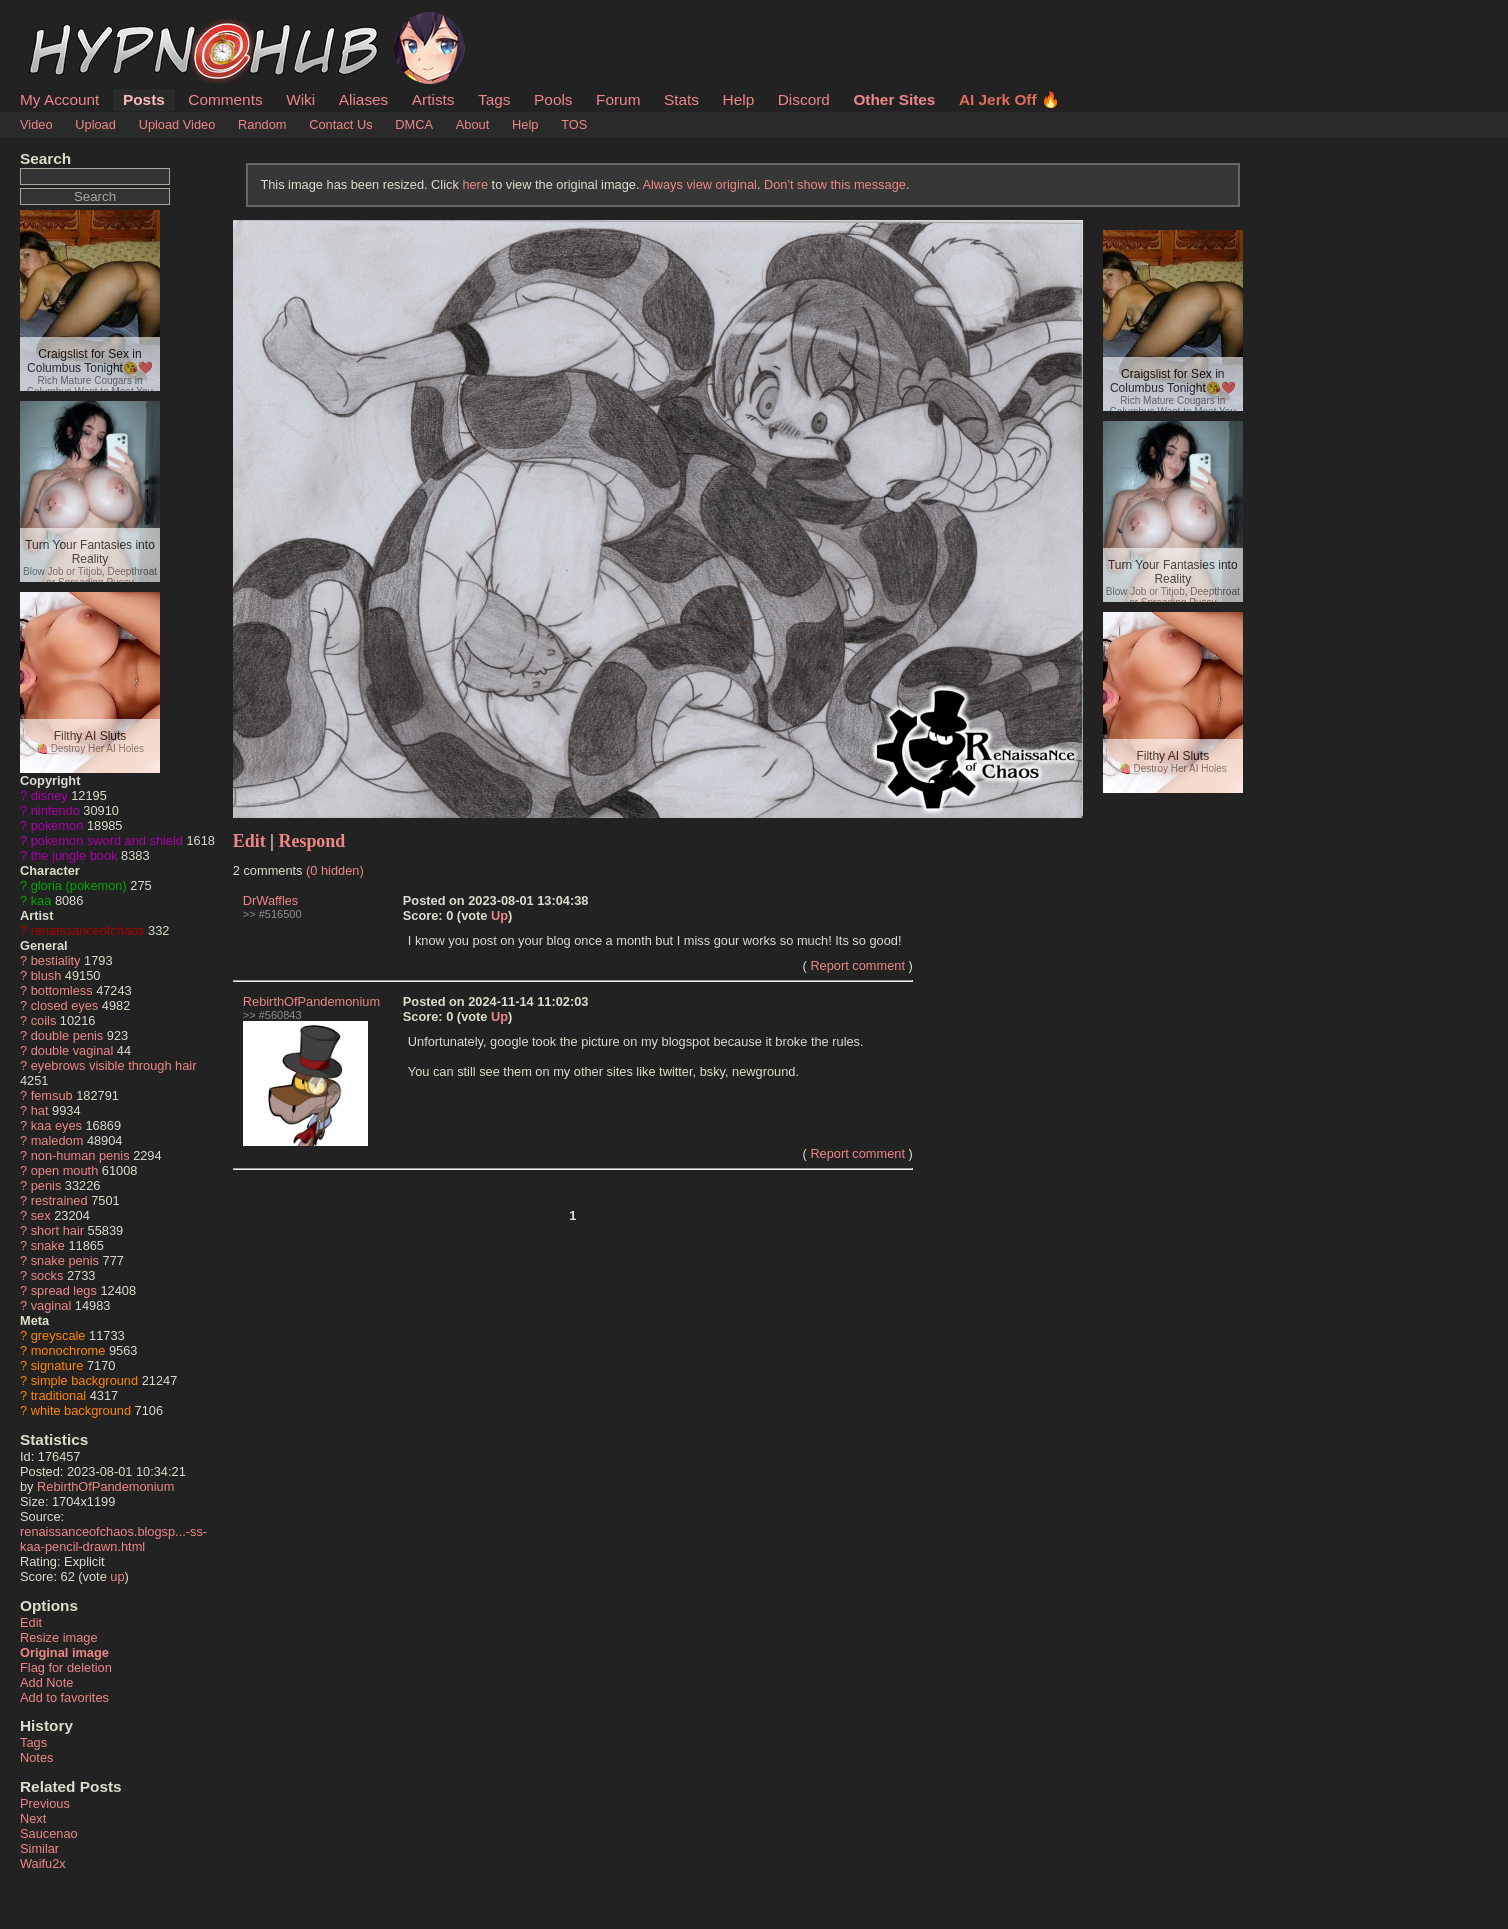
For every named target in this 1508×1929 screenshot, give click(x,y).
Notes (36, 1757)
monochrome (68, 1350)
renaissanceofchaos (88, 930)
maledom (57, 1140)
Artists (433, 99)
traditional (59, 1395)
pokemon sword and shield (107, 840)
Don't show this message (835, 184)
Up (499, 915)
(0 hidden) (335, 870)
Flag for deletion (66, 1667)
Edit (31, 1622)
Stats (681, 99)
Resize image (59, 1637)
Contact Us (340, 124)
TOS (574, 124)
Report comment (857, 965)
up (117, 1576)
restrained (59, 1200)
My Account (59, 99)
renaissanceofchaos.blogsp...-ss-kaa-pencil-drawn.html (113, 1539)
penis (46, 1185)
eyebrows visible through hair (114, 1065)
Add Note (46, 1682)
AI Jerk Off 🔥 (1009, 99)
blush (46, 975)
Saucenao (49, 1833)
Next (33, 1818)
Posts (144, 99)
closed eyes (65, 1005)
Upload (95, 124)
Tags (494, 99)
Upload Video (177, 124)
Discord (804, 99)
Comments (225, 99)
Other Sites (894, 99)
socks (47, 1275)
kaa (41, 900)
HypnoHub (75, 23)
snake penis (65, 1260)
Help (739, 99)
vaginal (51, 1305)
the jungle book (74, 855)
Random (262, 124)
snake (48, 1245)
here (475, 184)
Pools (553, 99)
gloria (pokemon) (79, 885)
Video (36, 124)
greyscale (58, 1335)
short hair (57, 1230)
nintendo (55, 810)
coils (44, 1020)
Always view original (699, 184)
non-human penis (80, 1155)
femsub (52, 1095)
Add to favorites (64, 1697)
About (472, 124)
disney (49, 795)
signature (57, 1365)
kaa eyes (56, 1125)
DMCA (414, 124)
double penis (67, 1035)
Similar (39, 1848)
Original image (64, 1652)
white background (81, 1410)
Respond (312, 841)
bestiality (56, 960)
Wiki (300, 99)
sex (41, 1215)
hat (40, 1110)
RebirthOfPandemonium (105, 1486)
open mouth (65, 1170)
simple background (84, 1380)
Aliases (364, 99)
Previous (45, 1803)
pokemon (57, 825)
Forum (618, 99)
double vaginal (72, 1050)
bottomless (62, 990)
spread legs (64, 1290)
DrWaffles (270, 900)
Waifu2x (43, 1863)
